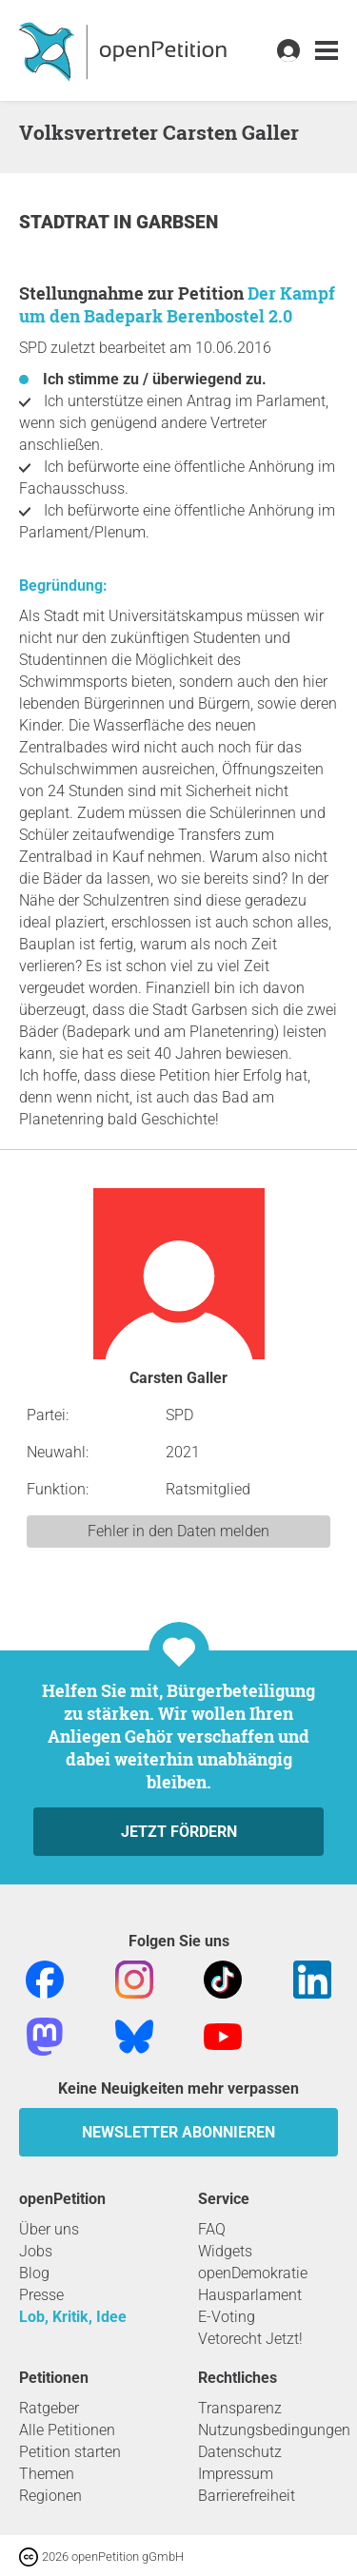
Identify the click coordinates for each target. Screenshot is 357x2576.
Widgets (225, 2251)
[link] (326, 51)
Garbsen (177, 222)
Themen (46, 2474)
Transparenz (240, 2408)
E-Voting (226, 2317)
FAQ (212, 2229)
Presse (41, 2295)
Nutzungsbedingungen (274, 2430)
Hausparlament (250, 2295)
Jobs (35, 2251)
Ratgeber (49, 2408)
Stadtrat (66, 222)
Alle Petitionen (67, 2430)
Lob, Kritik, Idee (73, 2317)
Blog (34, 2273)
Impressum (235, 2474)
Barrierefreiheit (246, 2496)
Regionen (50, 2496)
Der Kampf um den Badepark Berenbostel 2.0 (177, 304)
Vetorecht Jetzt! (250, 2339)
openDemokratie (252, 2273)
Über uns (49, 2229)
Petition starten (70, 2452)
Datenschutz (240, 2452)
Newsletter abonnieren (178, 2132)
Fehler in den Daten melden (178, 1531)
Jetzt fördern (179, 1832)
